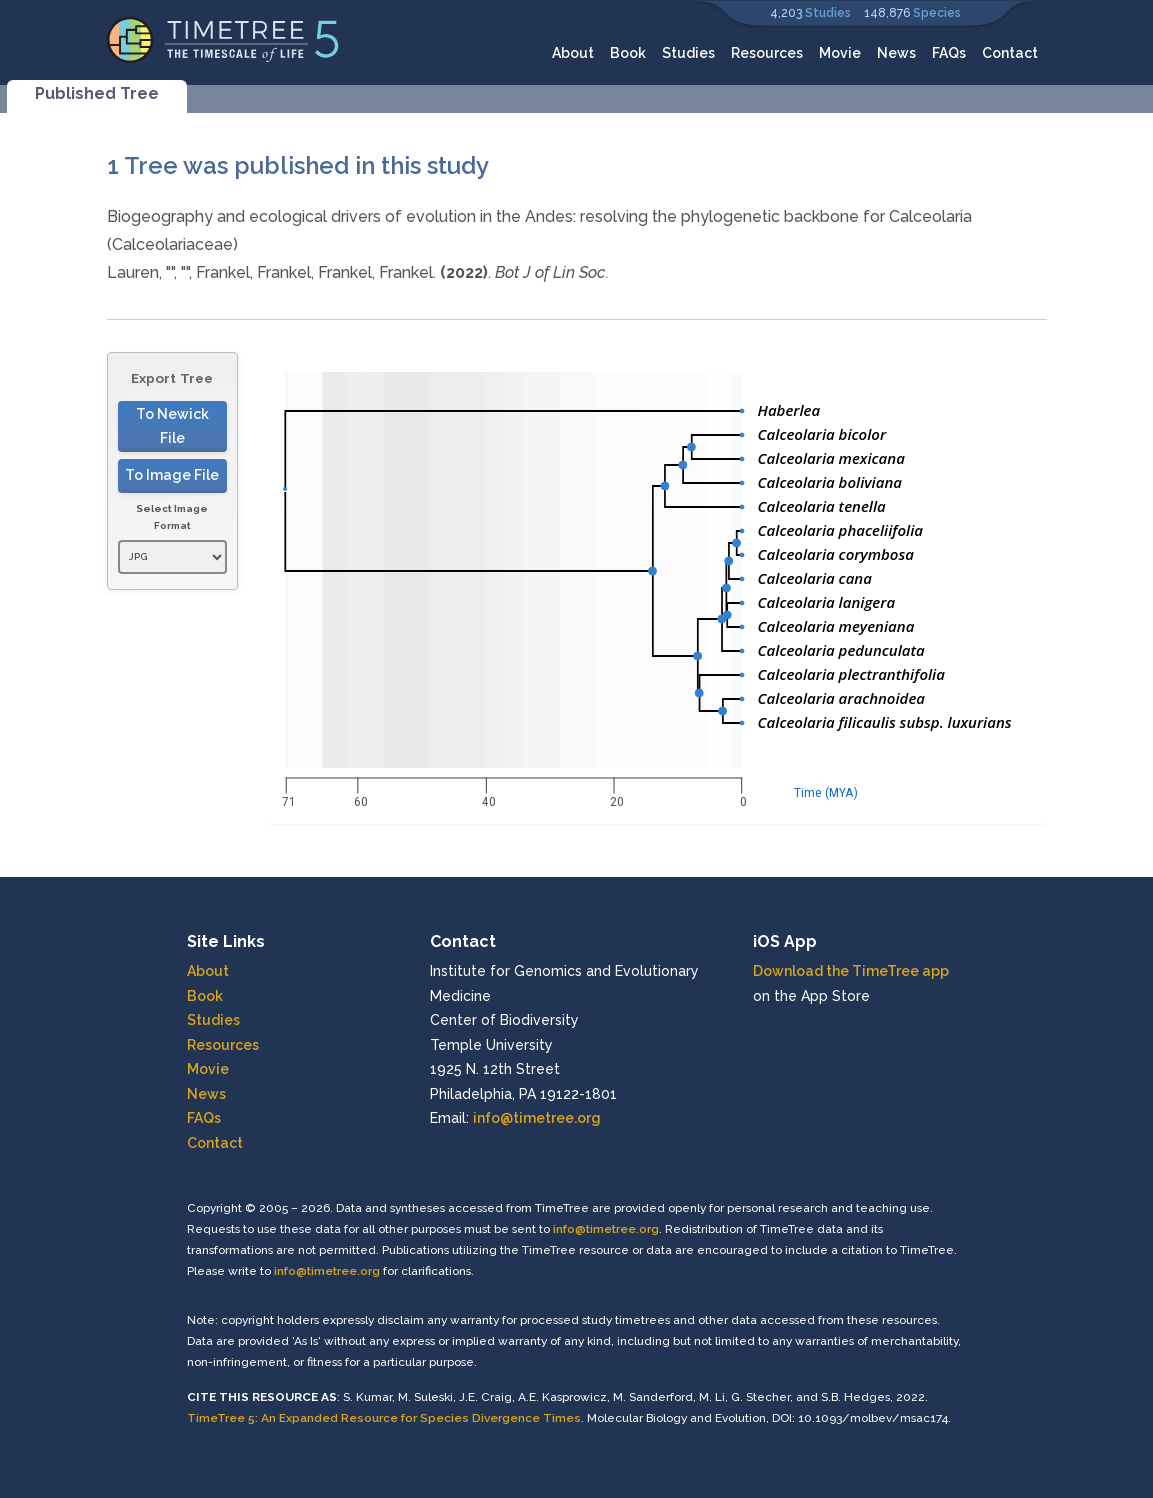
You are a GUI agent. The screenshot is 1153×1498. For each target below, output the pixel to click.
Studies (828, 13)
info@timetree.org (537, 1118)
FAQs (949, 53)
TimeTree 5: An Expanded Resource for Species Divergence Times (384, 1418)
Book (628, 53)
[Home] (223, 38)
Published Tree (97, 93)
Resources (767, 53)
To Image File (172, 475)
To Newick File (172, 426)
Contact (1010, 53)
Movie (840, 53)
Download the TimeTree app (851, 971)
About (573, 53)
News (896, 53)
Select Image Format (172, 517)
